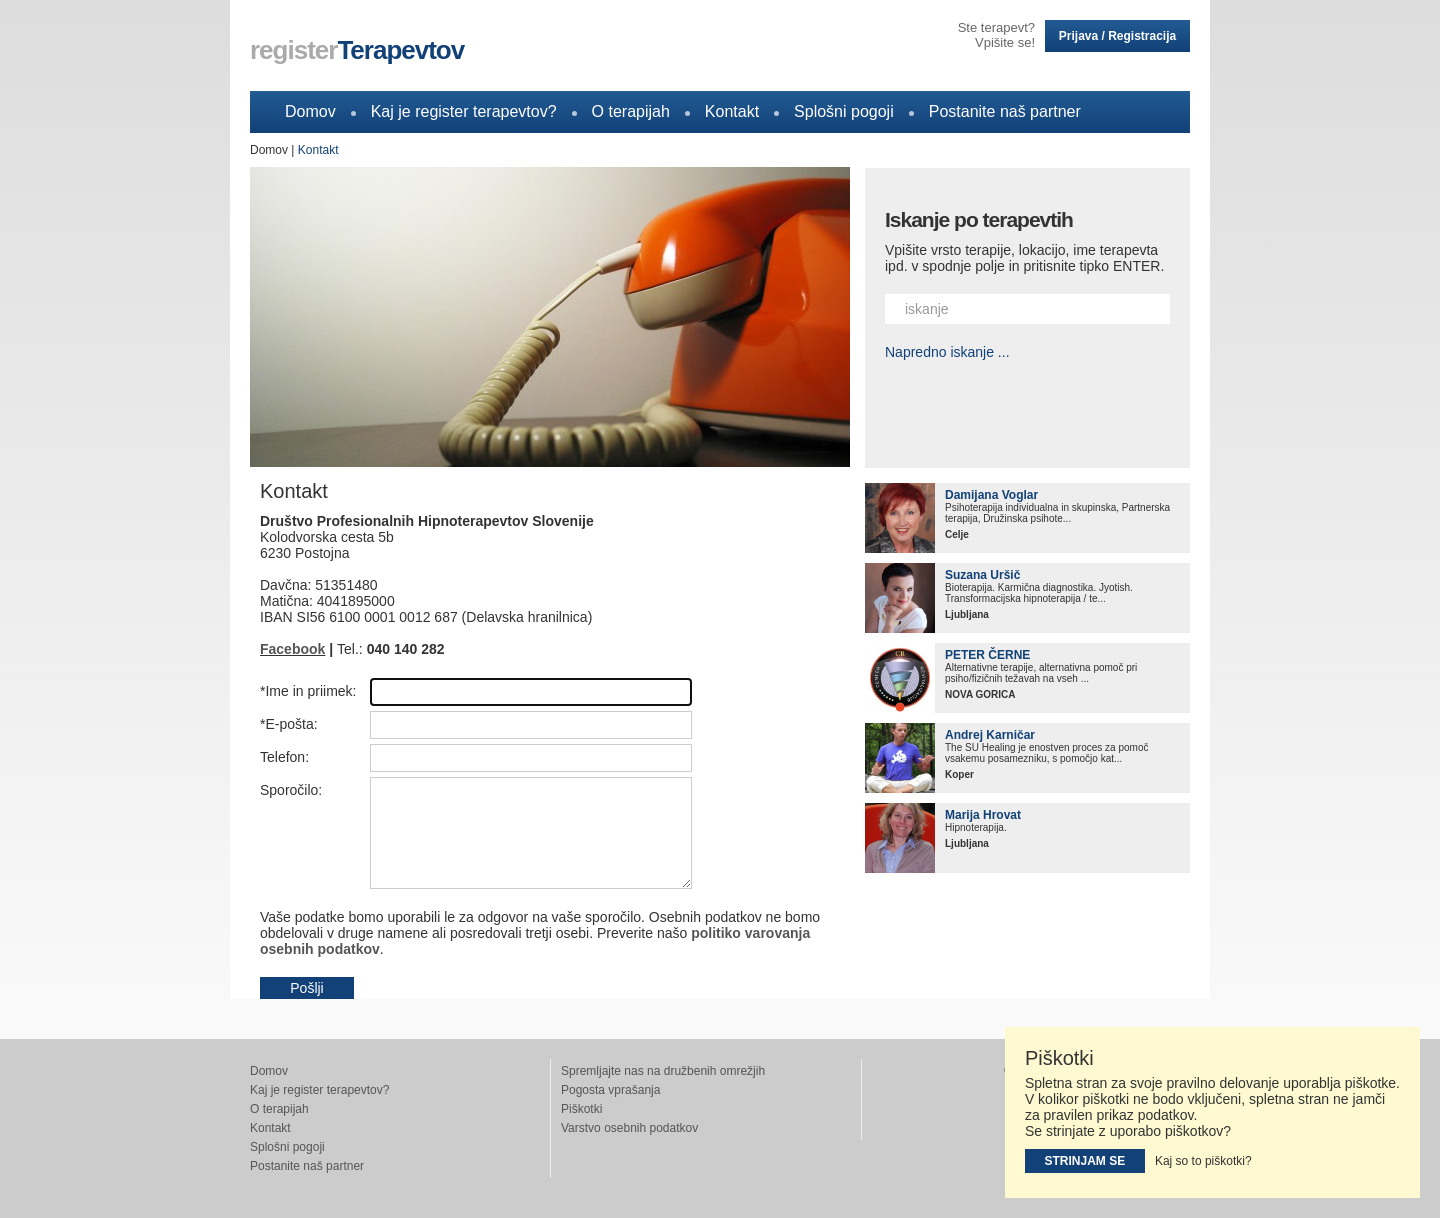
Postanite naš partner (1005, 111)
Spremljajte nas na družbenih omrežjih (663, 1071)
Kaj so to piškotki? (1203, 1161)
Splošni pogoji (844, 111)
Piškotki (581, 1109)
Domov (310, 111)
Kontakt (732, 111)
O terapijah (631, 111)
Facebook (292, 649)
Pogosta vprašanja (610, 1090)
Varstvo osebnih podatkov (629, 1128)
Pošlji (306, 988)
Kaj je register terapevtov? (464, 111)
